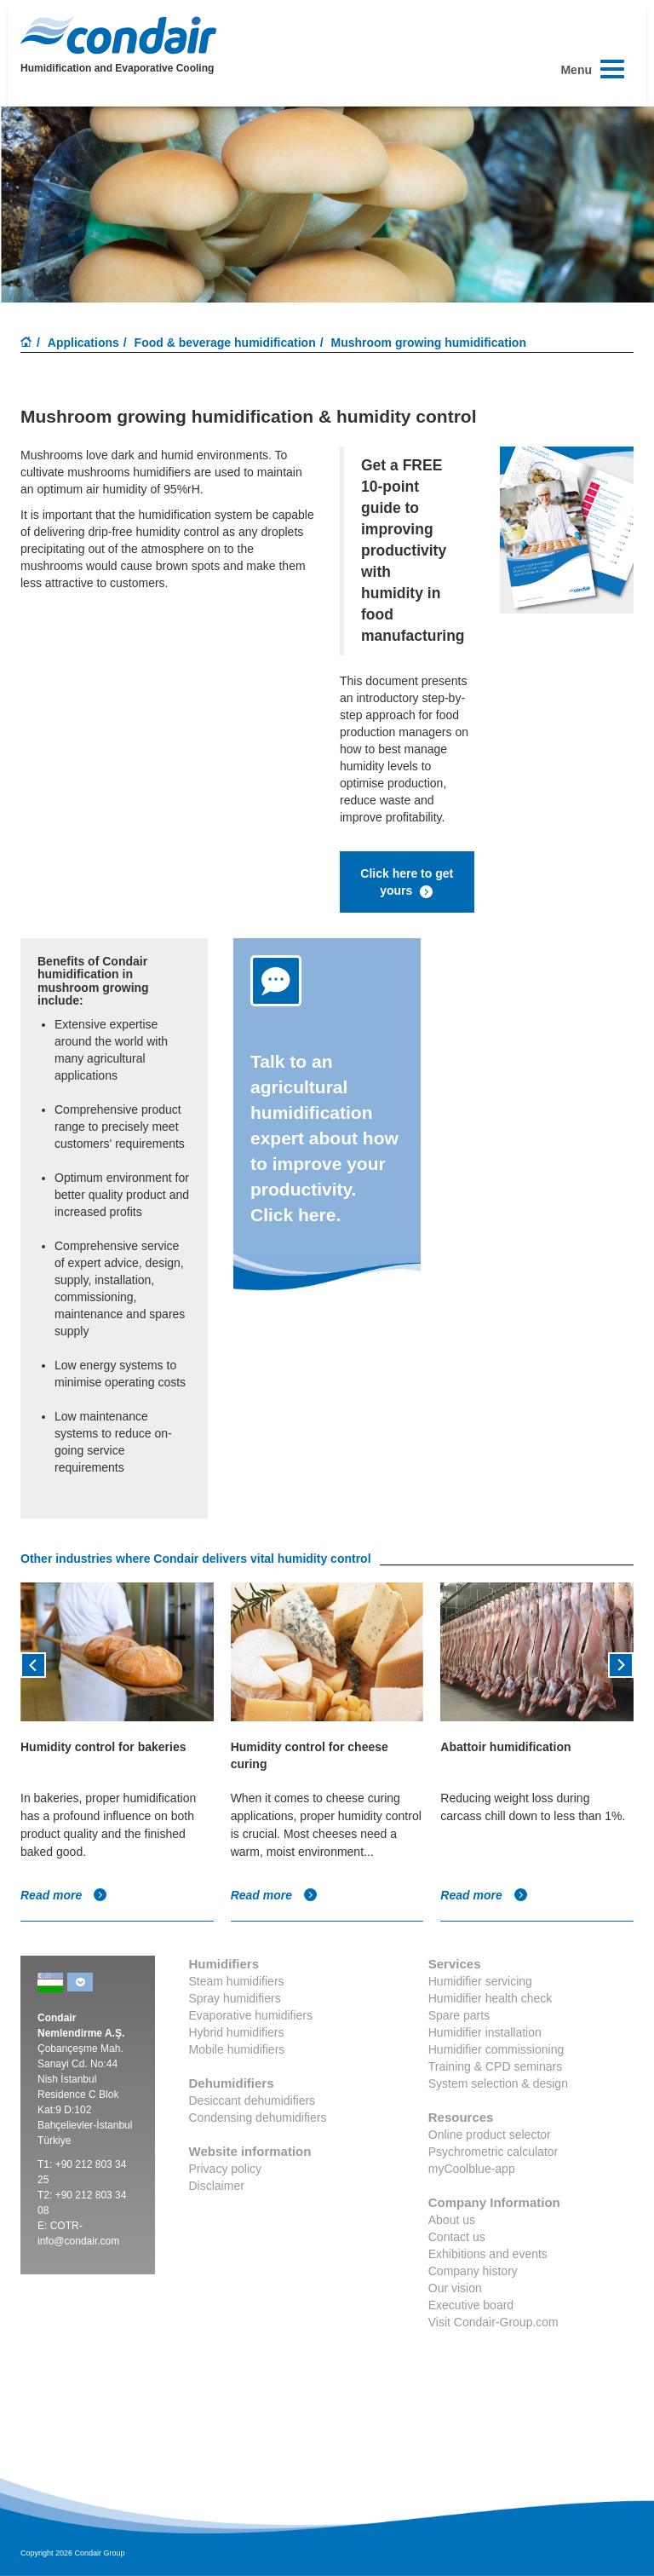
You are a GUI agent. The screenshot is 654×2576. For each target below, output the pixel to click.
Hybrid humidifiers (236, 2032)
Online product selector (489, 2134)
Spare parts (459, 2015)
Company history (473, 2271)
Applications (83, 342)
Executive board (470, 2305)
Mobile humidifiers (237, 2049)
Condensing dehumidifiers (258, 2117)
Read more (63, 1895)
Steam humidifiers (236, 1981)
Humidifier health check (490, 1998)
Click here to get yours (406, 883)
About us (451, 2220)
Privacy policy (225, 2168)
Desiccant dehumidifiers (252, 2100)
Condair (118, 35)
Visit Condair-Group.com (493, 2322)
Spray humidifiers (235, 1998)
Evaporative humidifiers (251, 2015)
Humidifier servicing (480, 1981)
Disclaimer (216, 2186)
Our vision (455, 2288)
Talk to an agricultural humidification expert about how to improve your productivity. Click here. (324, 1138)
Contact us (456, 2237)
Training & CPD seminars (495, 2066)
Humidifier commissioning (496, 2049)
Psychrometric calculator (493, 2151)
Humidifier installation (485, 2032)
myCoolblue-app (471, 2168)
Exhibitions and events (488, 2254)
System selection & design (498, 2083)
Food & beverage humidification (225, 342)
